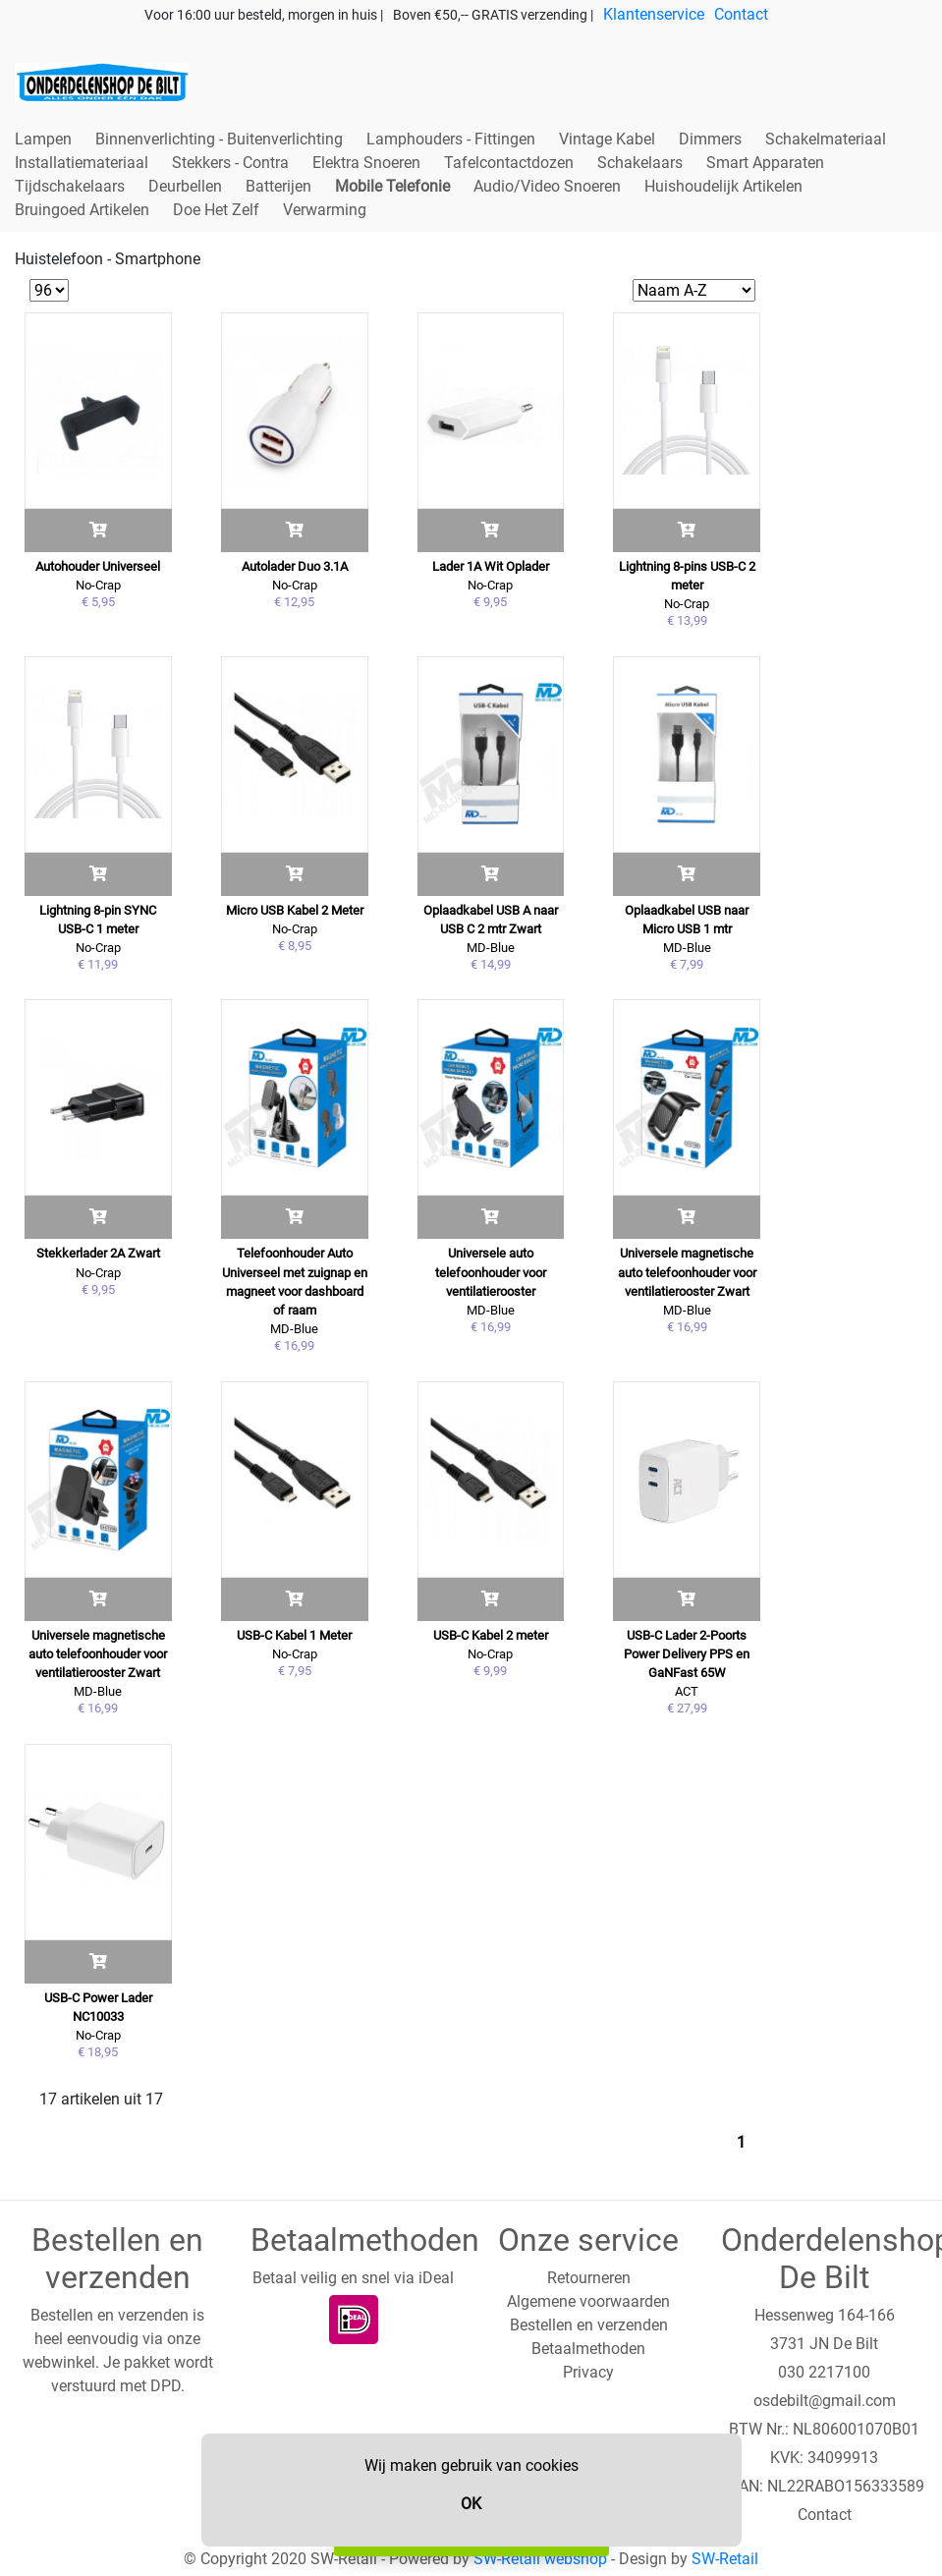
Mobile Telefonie (392, 186)
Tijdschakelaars (70, 186)
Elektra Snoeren (366, 162)
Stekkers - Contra (230, 162)
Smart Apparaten (765, 162)
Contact (741, 14)
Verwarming (324, 209)
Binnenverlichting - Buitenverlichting (219, 139)
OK (471, 2503)
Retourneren (589, 2277)
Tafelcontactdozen (509, 162)
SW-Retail (725, 2558)
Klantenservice (653, 14)
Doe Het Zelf (216, 209)
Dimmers (710, 139)
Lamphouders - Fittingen (450, 139)
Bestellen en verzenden (589, 2325)
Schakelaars (640, 162)
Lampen (43, 139)
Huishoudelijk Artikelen (723, 186)
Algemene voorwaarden (588, 2301)
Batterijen (278, 186)
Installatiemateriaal (81, 162)
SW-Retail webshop (540, 2558)
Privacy (588, 2372)
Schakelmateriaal (825, 139)
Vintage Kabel (607, 139)
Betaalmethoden (588, 2348)
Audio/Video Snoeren (547, 186)
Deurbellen (185, 186)
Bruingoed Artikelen (82, 209)
